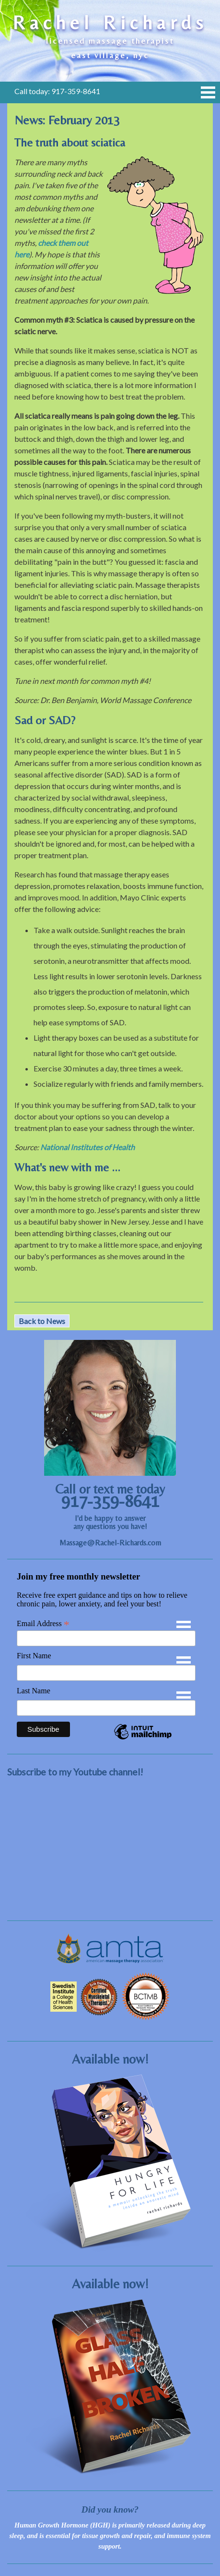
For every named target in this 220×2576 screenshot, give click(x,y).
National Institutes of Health (87, 1147)
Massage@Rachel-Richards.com (110, 1542)
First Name (34, 1656)
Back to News (42, 1320)
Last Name (33, 1691)
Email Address (43, 1623)
